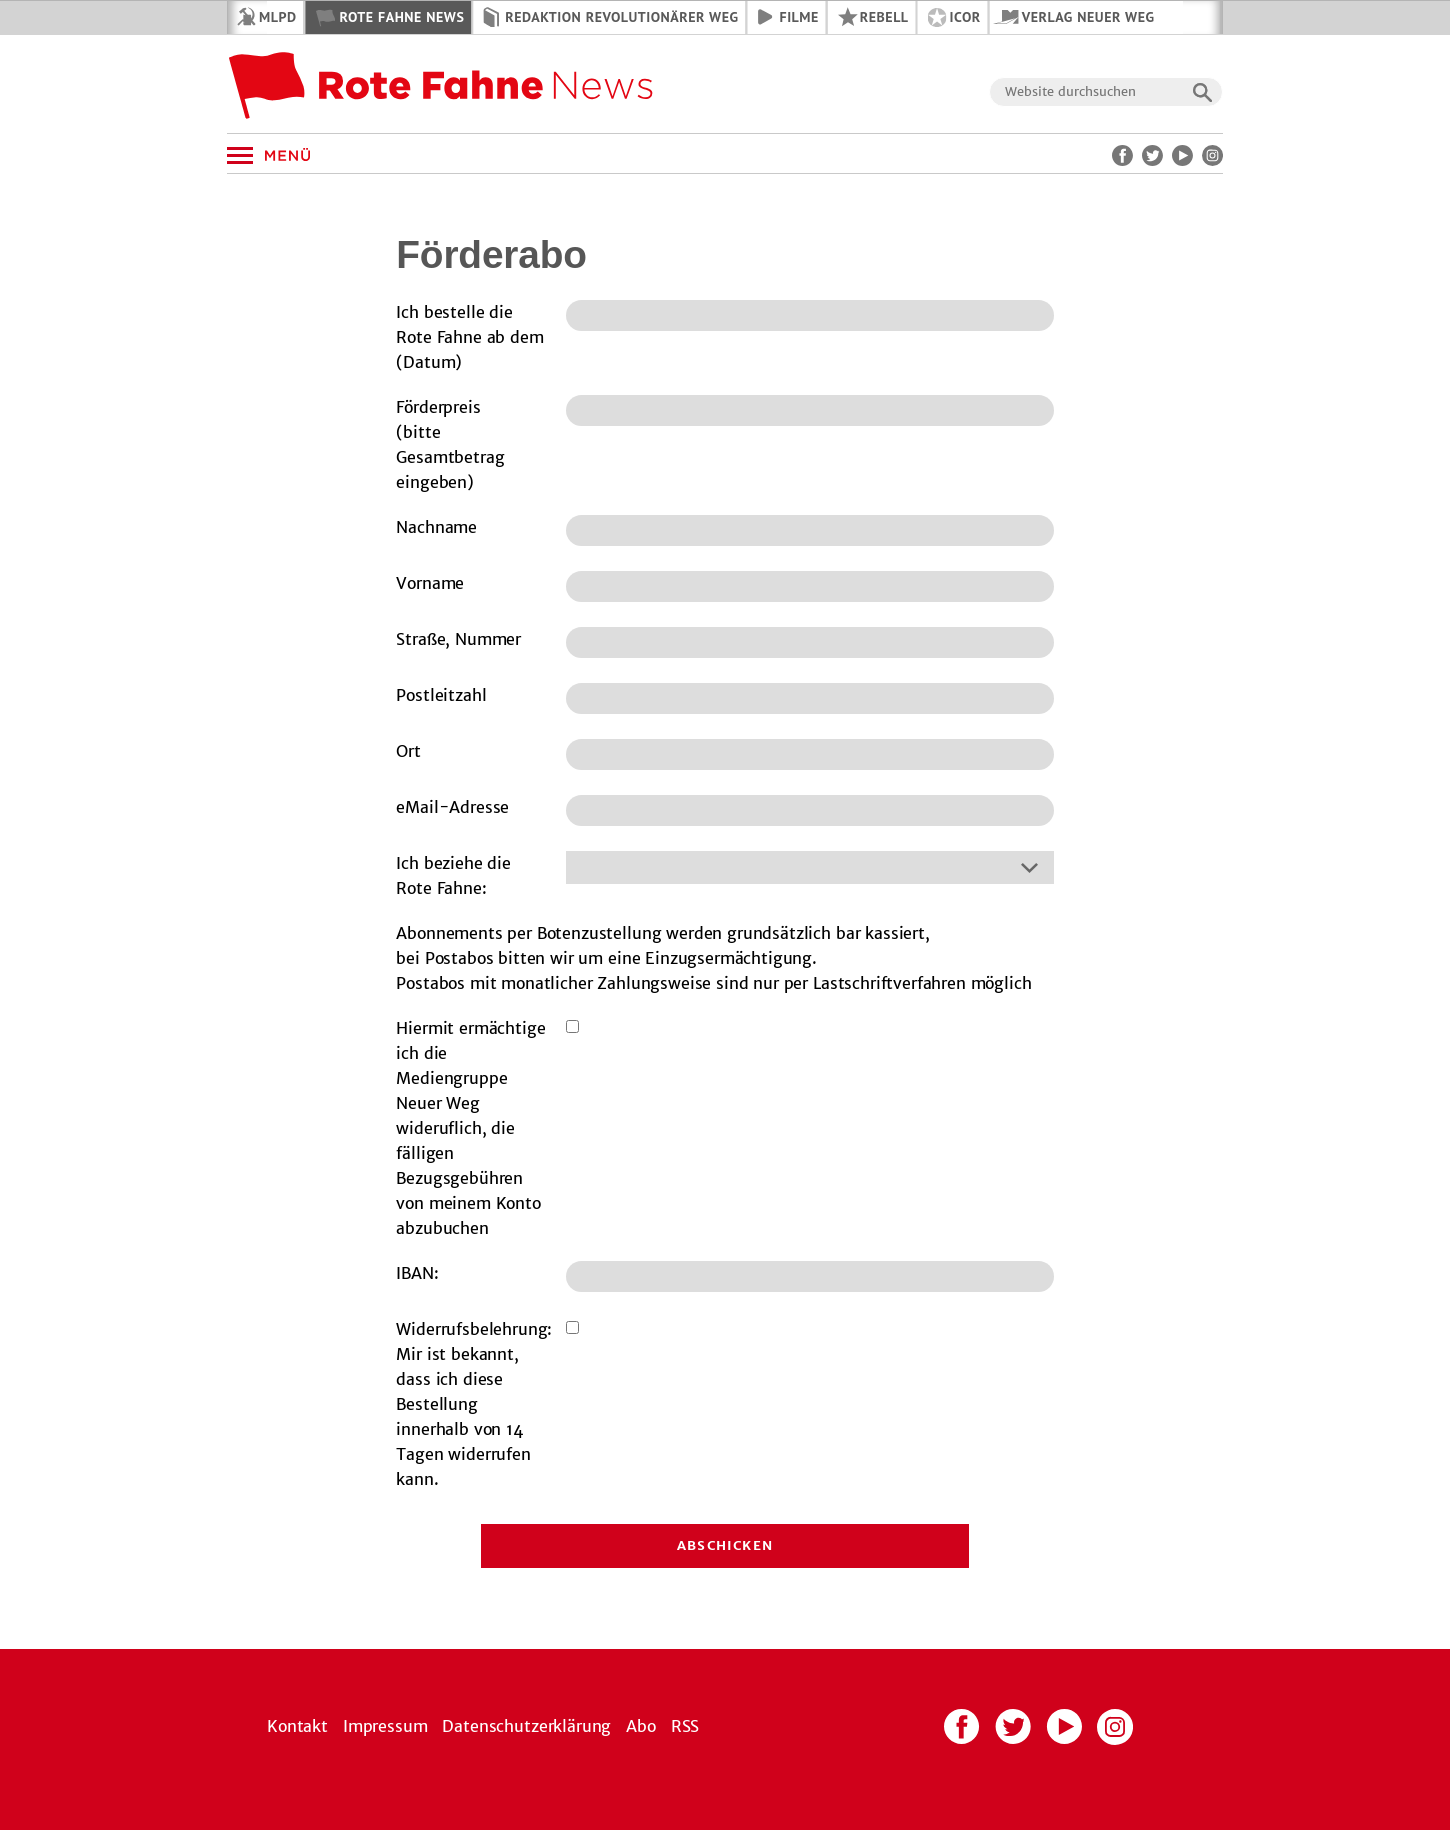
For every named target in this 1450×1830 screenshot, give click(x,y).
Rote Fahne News (401, 17)
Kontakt (297, 1726)
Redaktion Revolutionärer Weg (621, 17)
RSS (685, 1726)
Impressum (385, 1726)
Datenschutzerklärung (526, 1726)
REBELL (884, 17)
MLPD (277, 17)
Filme (799, 17)
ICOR (965, 17)
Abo (641, 1726)
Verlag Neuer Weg (1088, 17)
